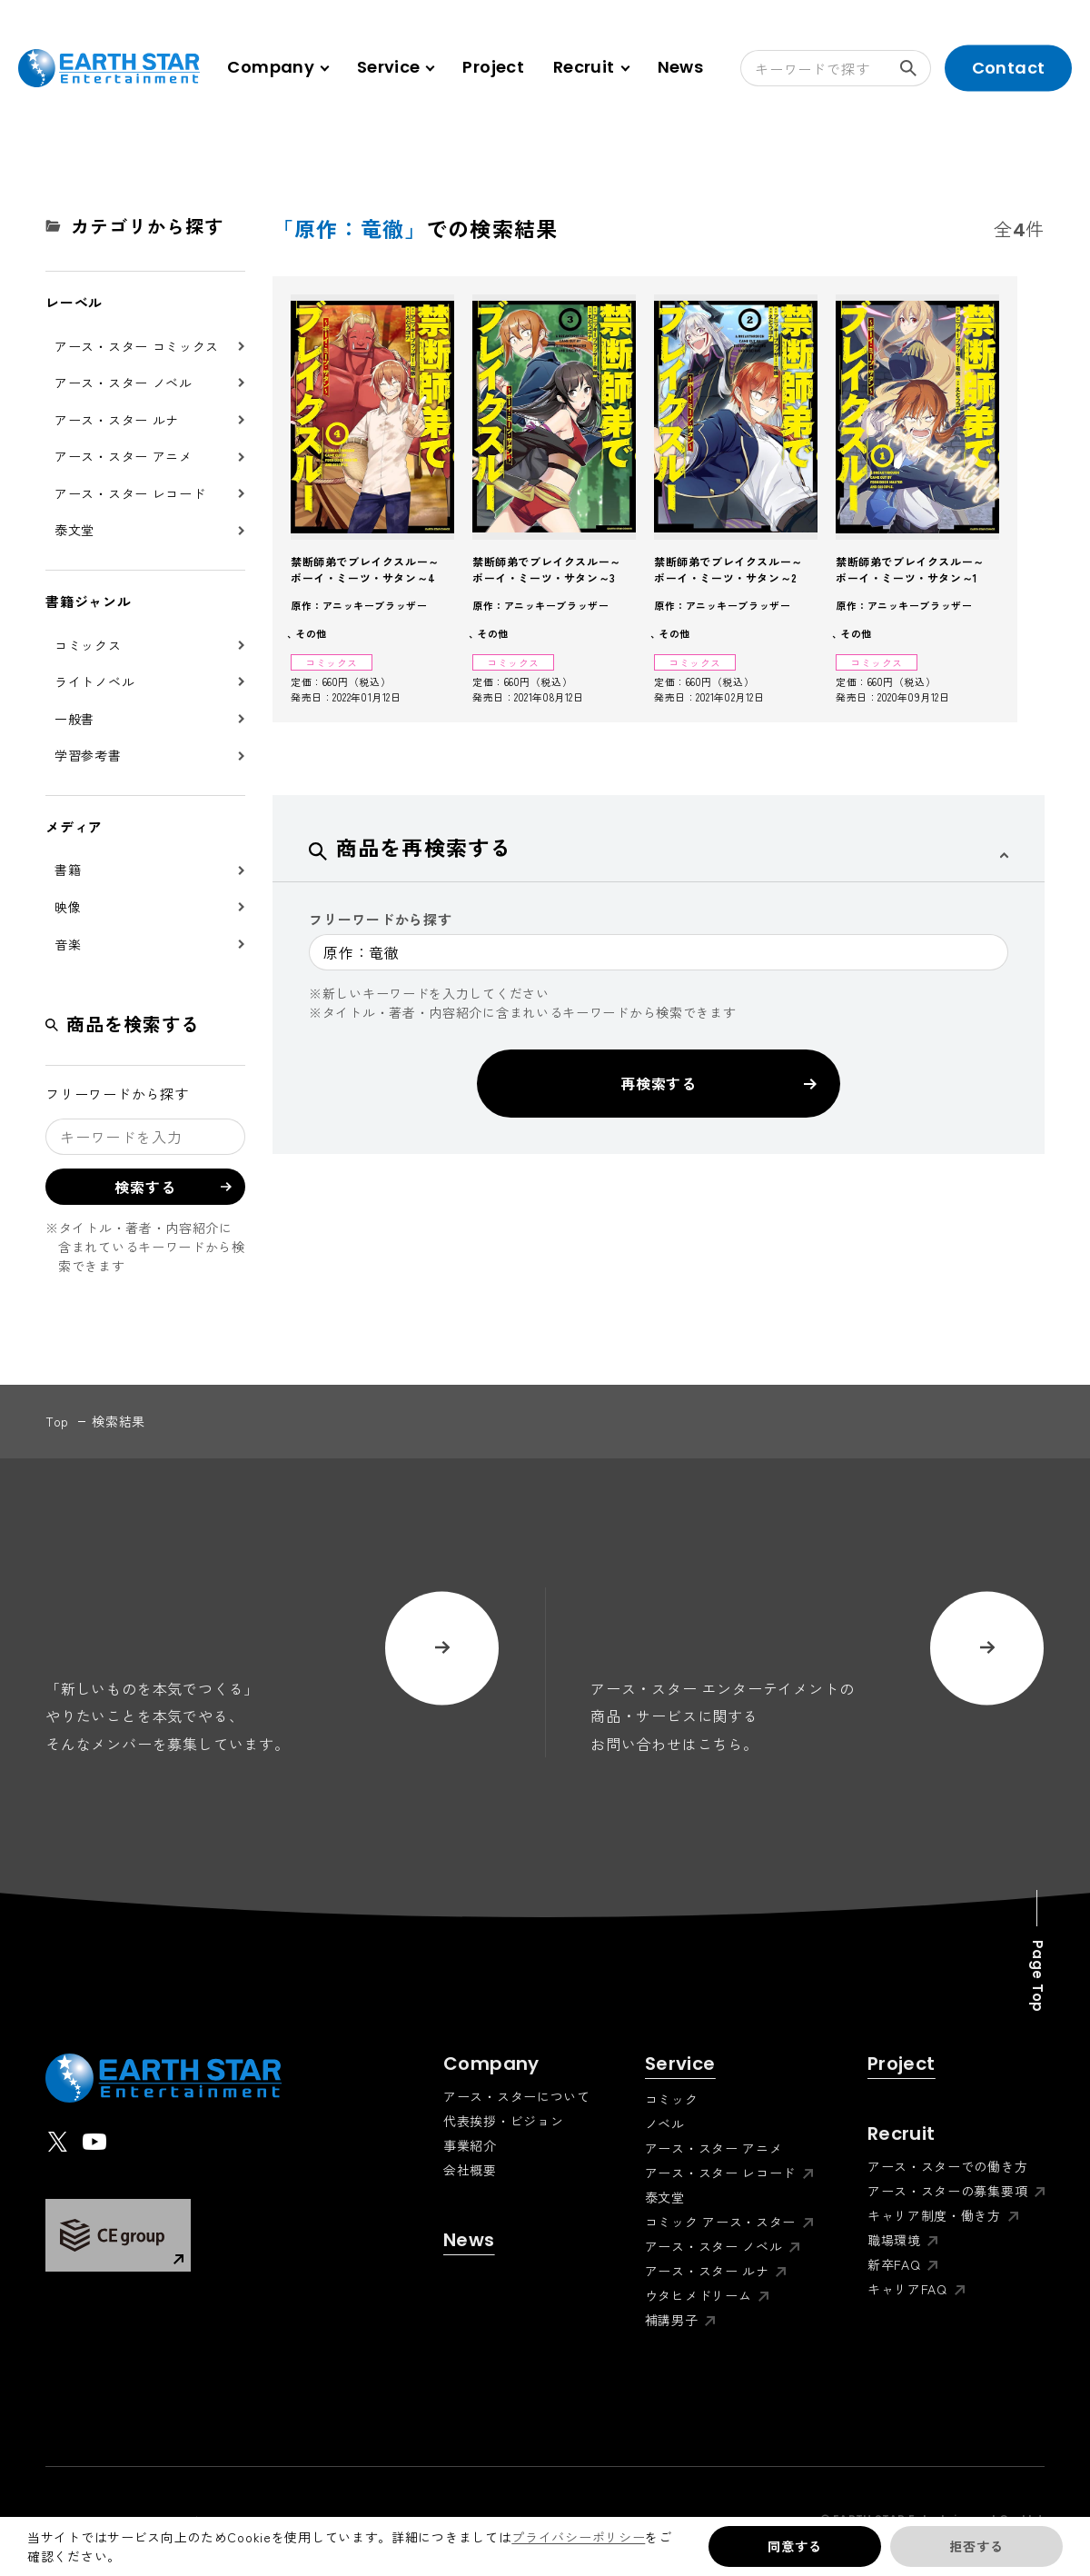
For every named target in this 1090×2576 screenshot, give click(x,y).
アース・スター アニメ (123, 456)
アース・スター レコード (129, 493)
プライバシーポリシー (578, 2537)
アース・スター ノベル (123, 382)
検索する (915, 68)
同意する (794, 2546)
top (57, 1421)
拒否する (976, 2546)
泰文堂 (74, 530)
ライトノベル (94, 681)
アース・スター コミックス (136, 346)
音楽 (67, 944)
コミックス (88, 645)
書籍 (67, 869)
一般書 (74, 719)
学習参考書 (88, 755)
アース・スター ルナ (116, 420)
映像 (67, 907)
